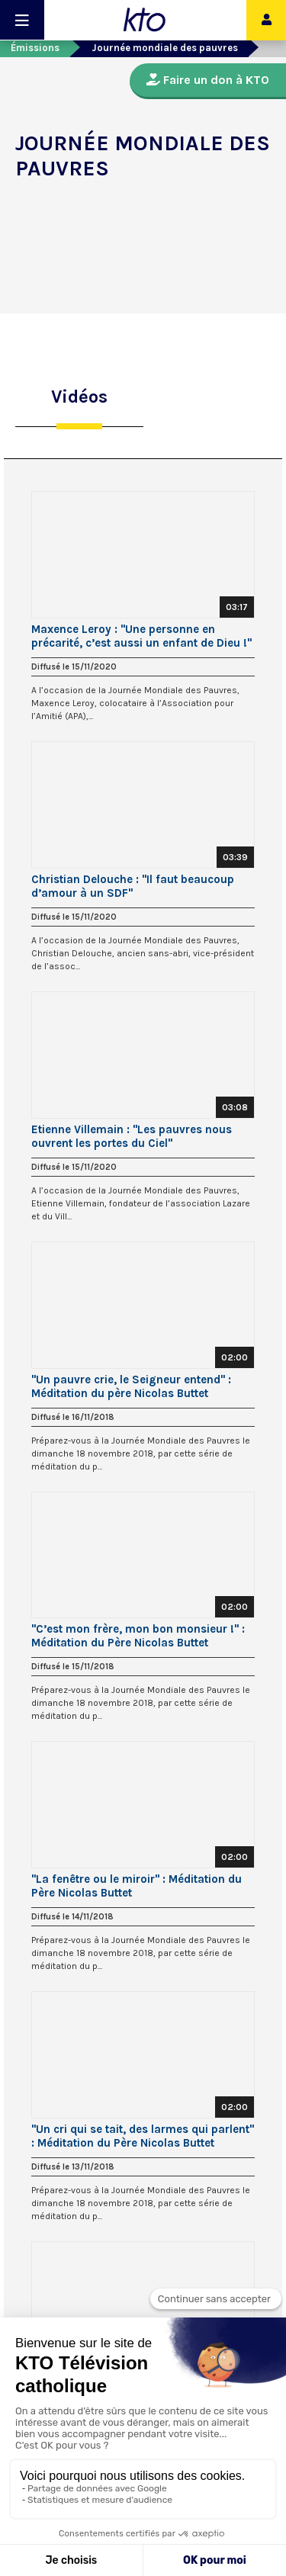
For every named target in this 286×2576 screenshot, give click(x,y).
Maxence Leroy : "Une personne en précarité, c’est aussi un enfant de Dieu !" (141, 636)
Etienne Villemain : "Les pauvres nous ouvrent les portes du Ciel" (131, 1136)
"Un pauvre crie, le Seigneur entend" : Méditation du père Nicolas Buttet (131, 1386)
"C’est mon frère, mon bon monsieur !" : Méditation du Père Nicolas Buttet (138, 1635)
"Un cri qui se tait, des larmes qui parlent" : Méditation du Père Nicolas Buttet (142, 2136)
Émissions (35, 47)
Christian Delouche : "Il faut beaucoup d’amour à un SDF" (132, 886)
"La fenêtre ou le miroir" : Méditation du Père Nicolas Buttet (136, 1886)
